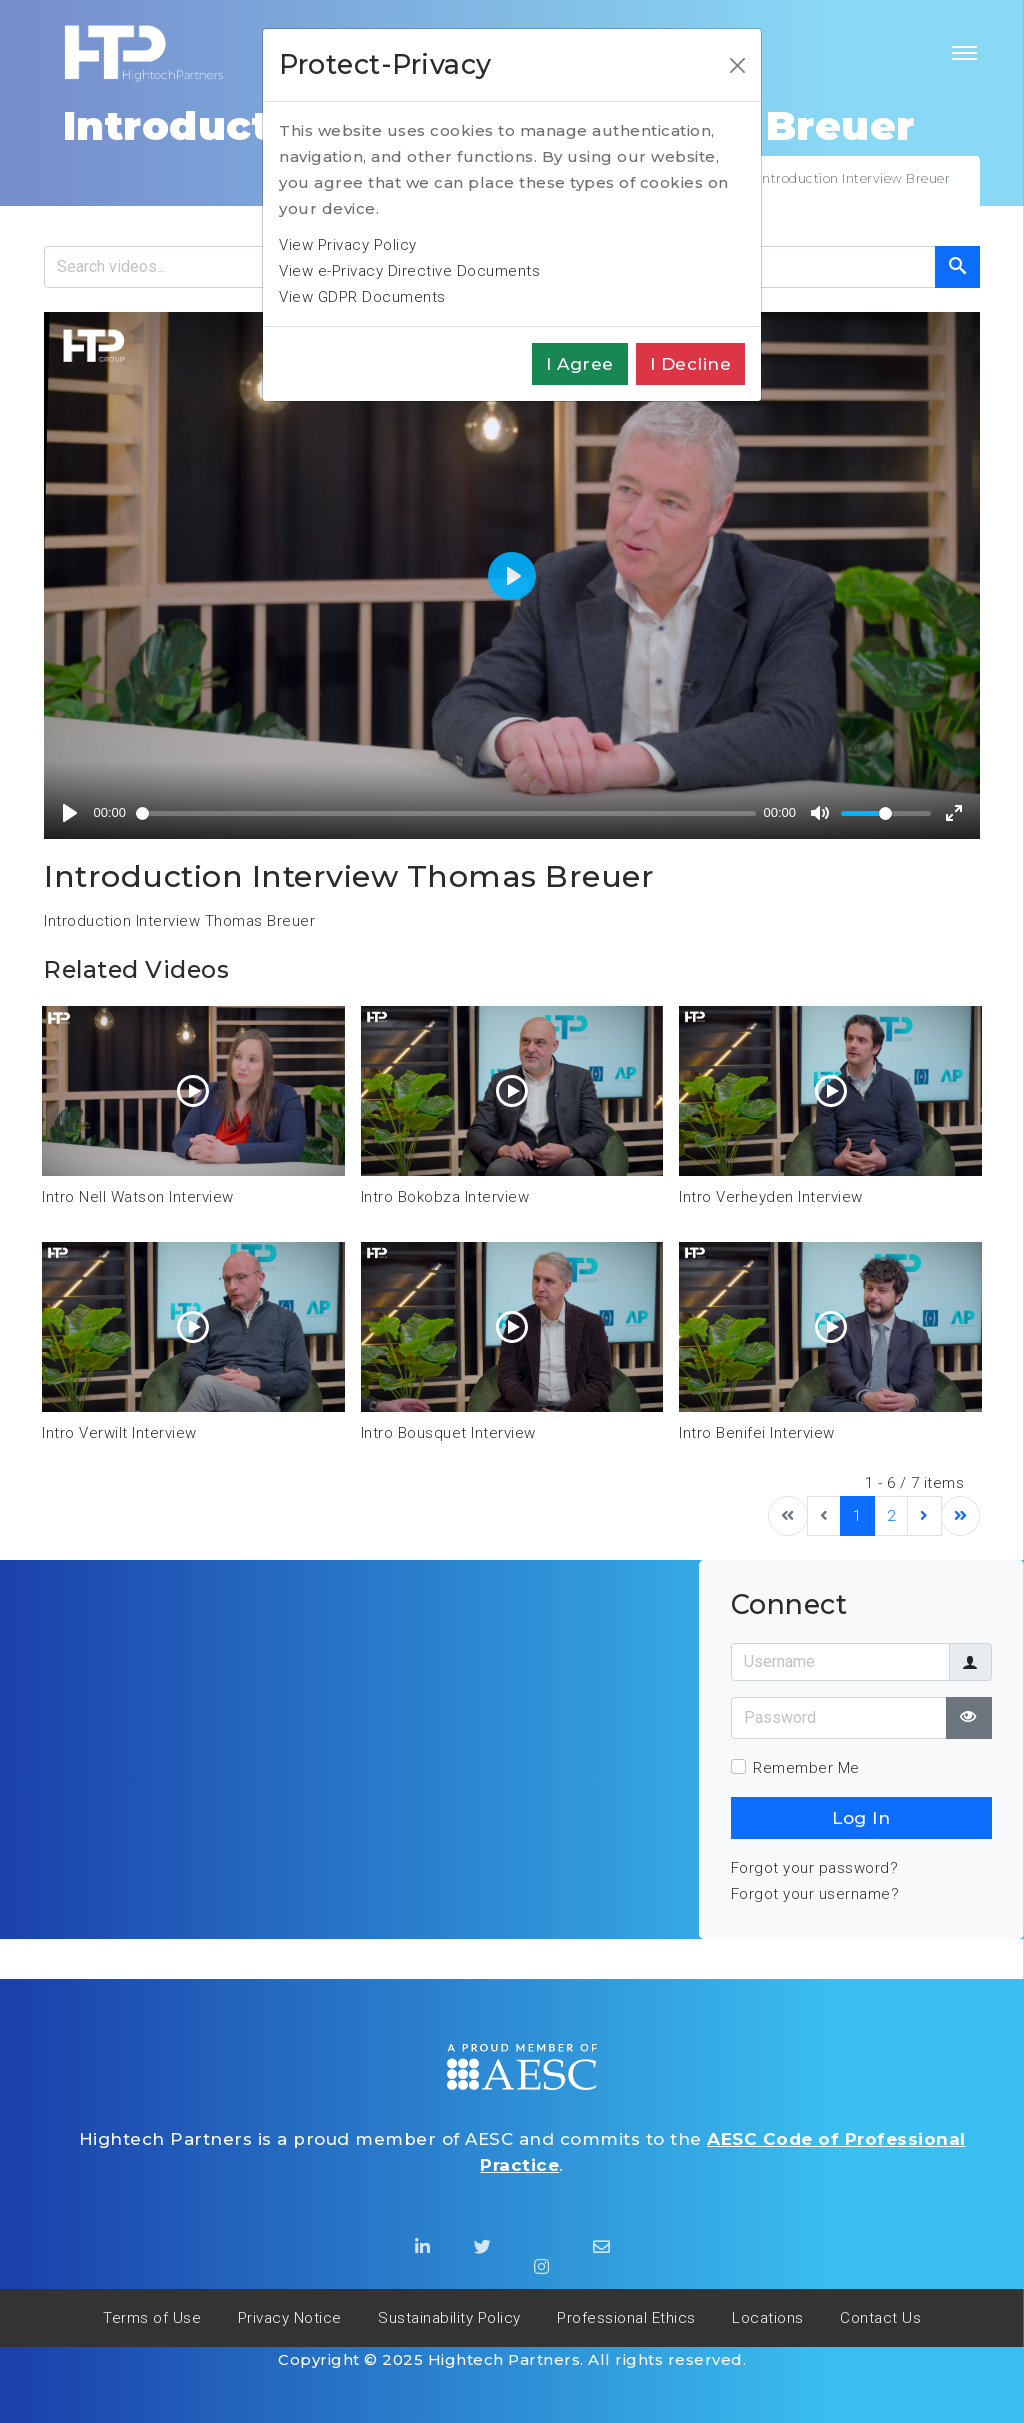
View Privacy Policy (348, 245)
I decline (691, 364)
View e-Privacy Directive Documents (409, 271)
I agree (580, 364)
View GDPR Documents (362, 297)
